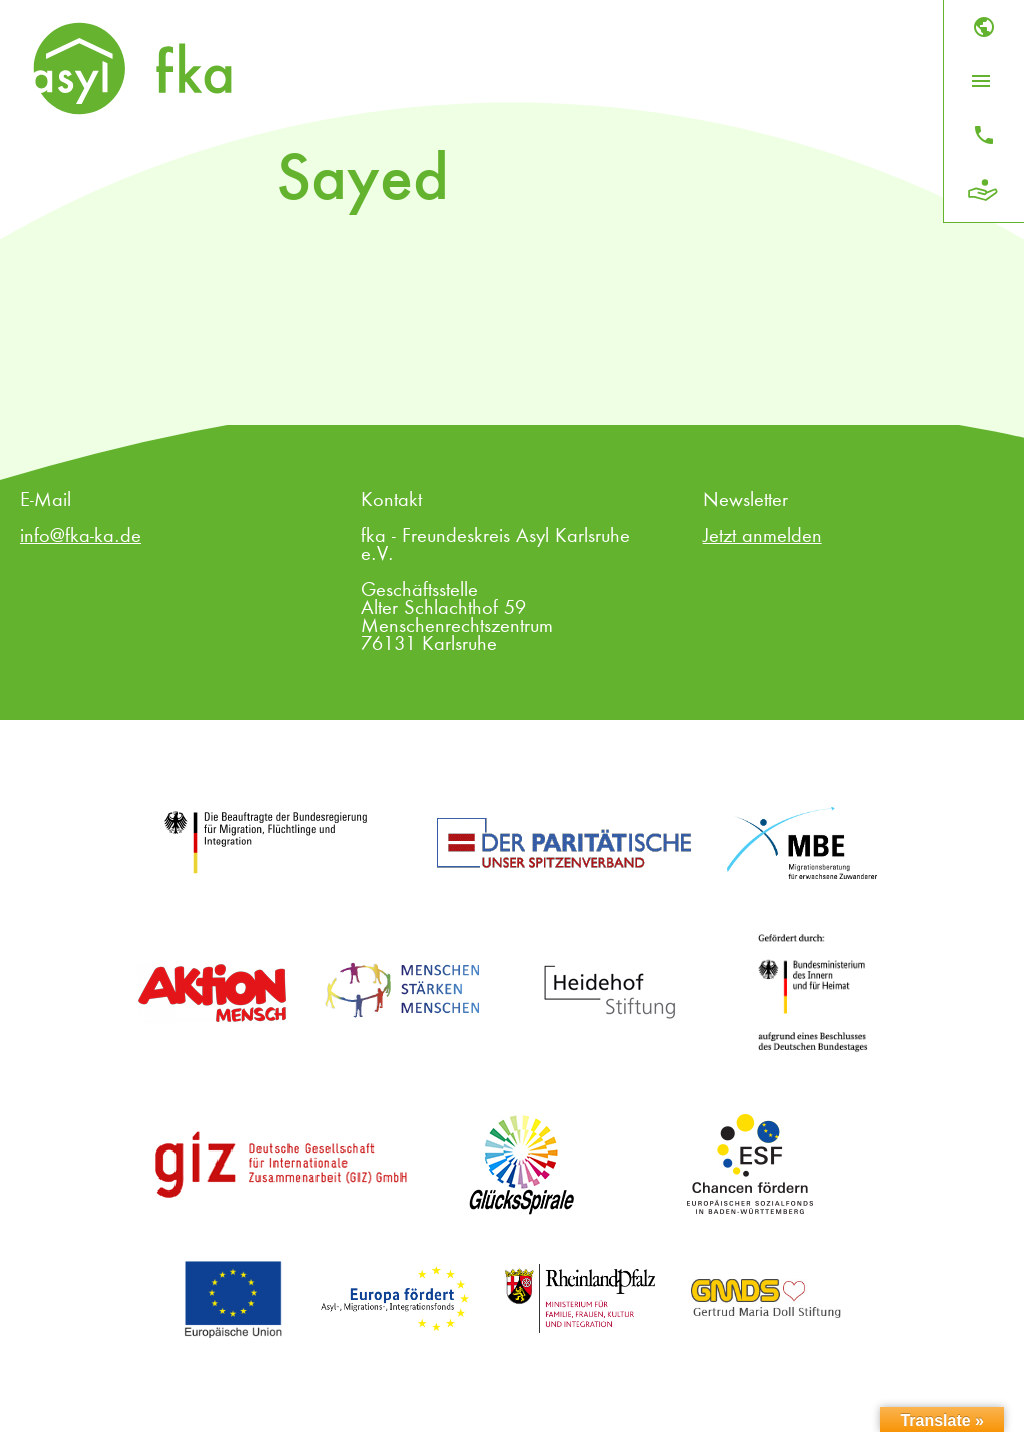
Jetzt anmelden (762, 537)
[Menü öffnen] (981, 81)
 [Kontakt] (984, 135)
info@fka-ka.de (80, 537)
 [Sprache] (984, 27)
